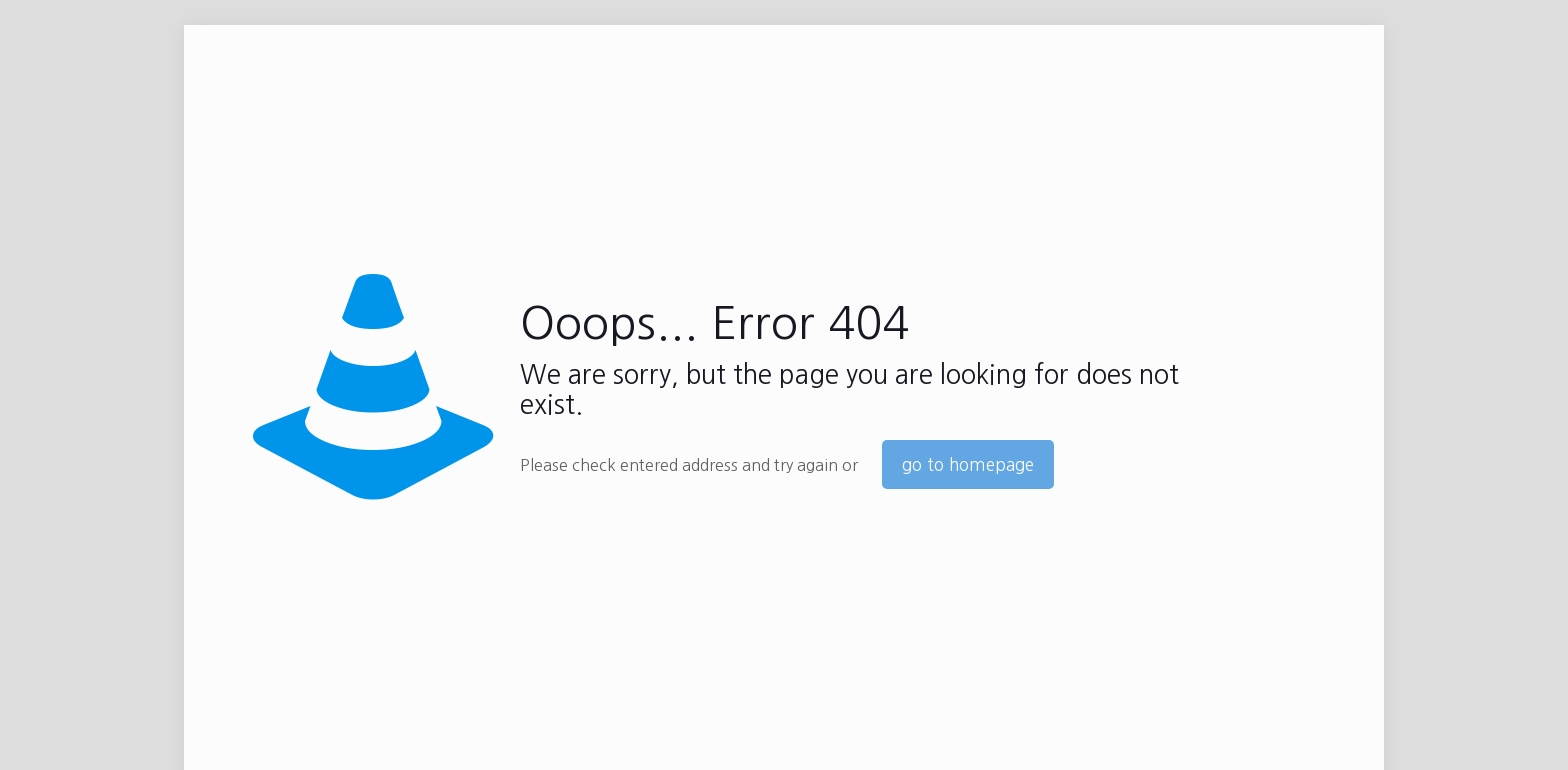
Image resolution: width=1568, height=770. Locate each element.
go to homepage (968, 464)
